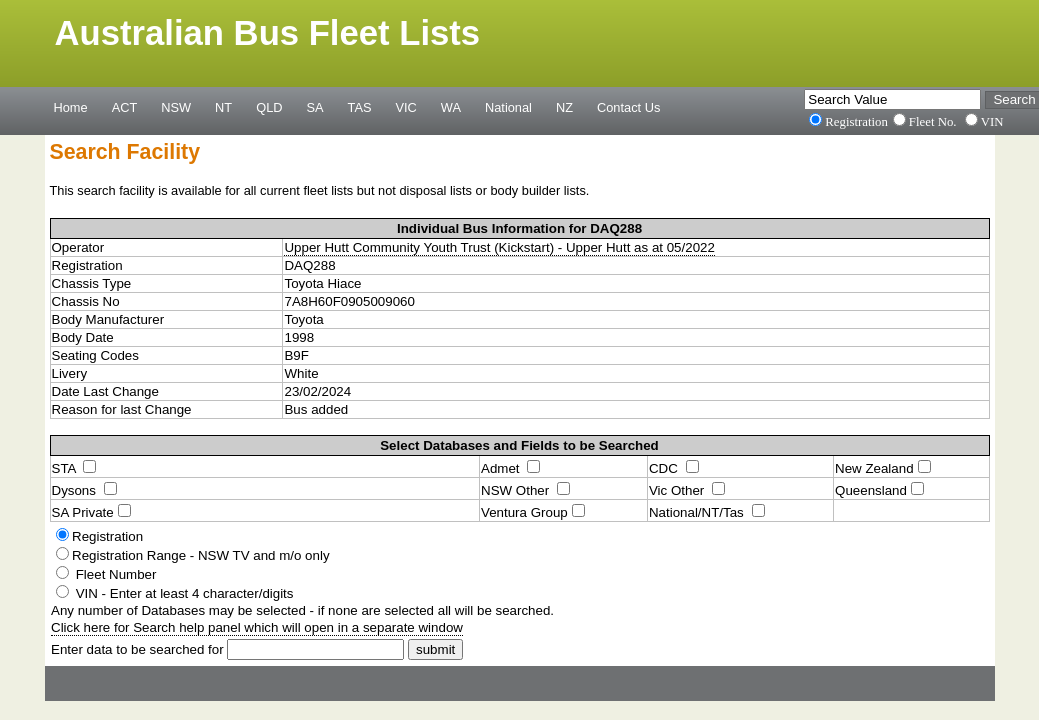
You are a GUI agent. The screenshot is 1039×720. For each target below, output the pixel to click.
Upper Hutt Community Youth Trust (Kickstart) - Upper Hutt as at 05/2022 (499, 247)
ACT (125, 107)
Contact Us (628, 107)
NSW (176, 107)
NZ (564, 107)
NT (223, 107)
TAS (360, 107)
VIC (406, 107)
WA (451, 107)
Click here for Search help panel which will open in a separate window (257, 627)
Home (71, 107)
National (508, 107)
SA (314, 107)
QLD (269, 107)
